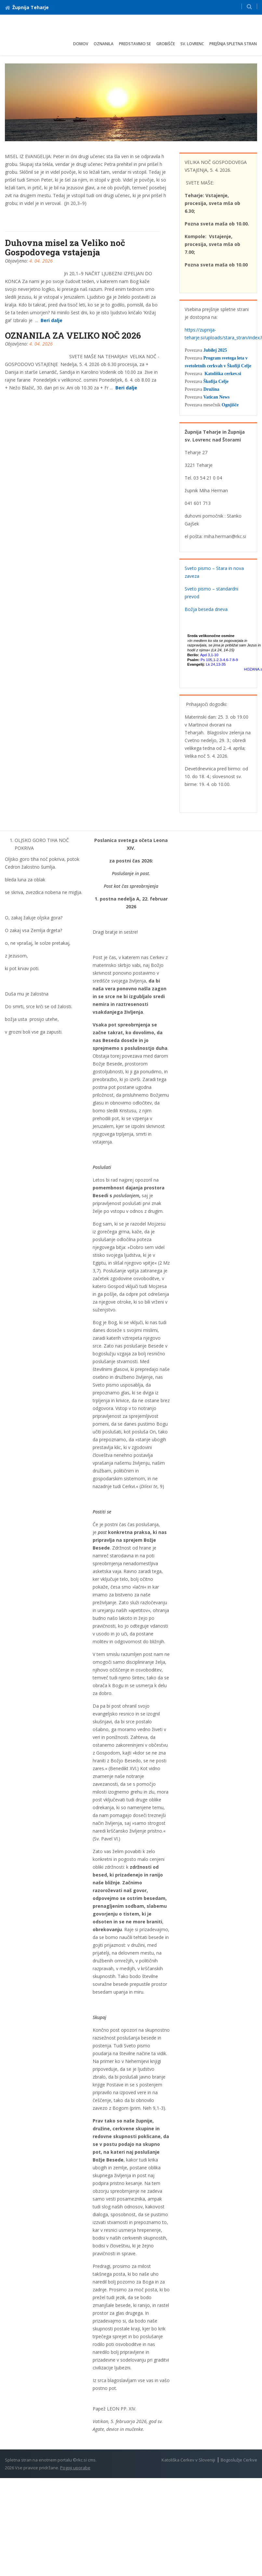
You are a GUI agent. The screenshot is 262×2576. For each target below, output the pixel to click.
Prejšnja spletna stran (233, 44)
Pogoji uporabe (75, 2468)
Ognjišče (230, 404)
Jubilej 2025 (215, 350)
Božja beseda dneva (206, 609)
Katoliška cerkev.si (222, 373)
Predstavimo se (135, 44)
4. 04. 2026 (41, 261)
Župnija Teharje (27, 7)
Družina (211, 389)
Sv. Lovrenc (192, 44)
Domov (80, 44)
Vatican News (216, 397)
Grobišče (165, 44)
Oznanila (103, 44)
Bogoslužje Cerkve (239, 2459)
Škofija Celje (215, 381)
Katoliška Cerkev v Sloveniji (188, 2459)
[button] (249, 6)
